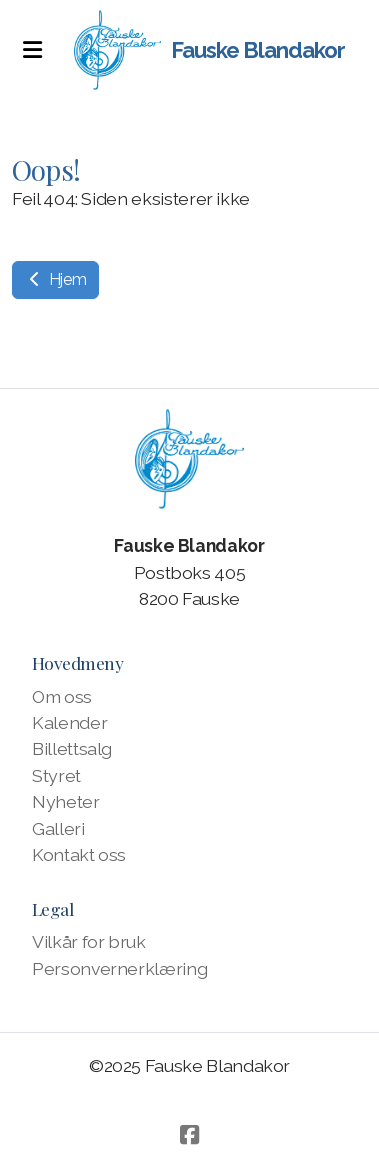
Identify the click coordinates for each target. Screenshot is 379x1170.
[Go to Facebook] (190, 1135)
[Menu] (32, 50)
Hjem (55, 279)
